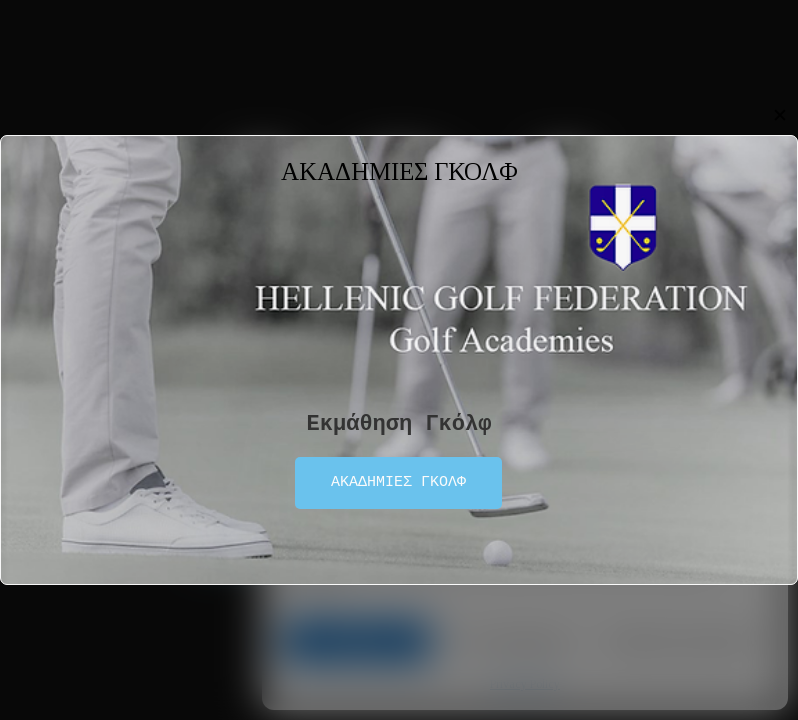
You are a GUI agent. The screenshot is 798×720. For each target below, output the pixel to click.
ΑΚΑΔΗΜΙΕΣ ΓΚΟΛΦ (398, 483)
